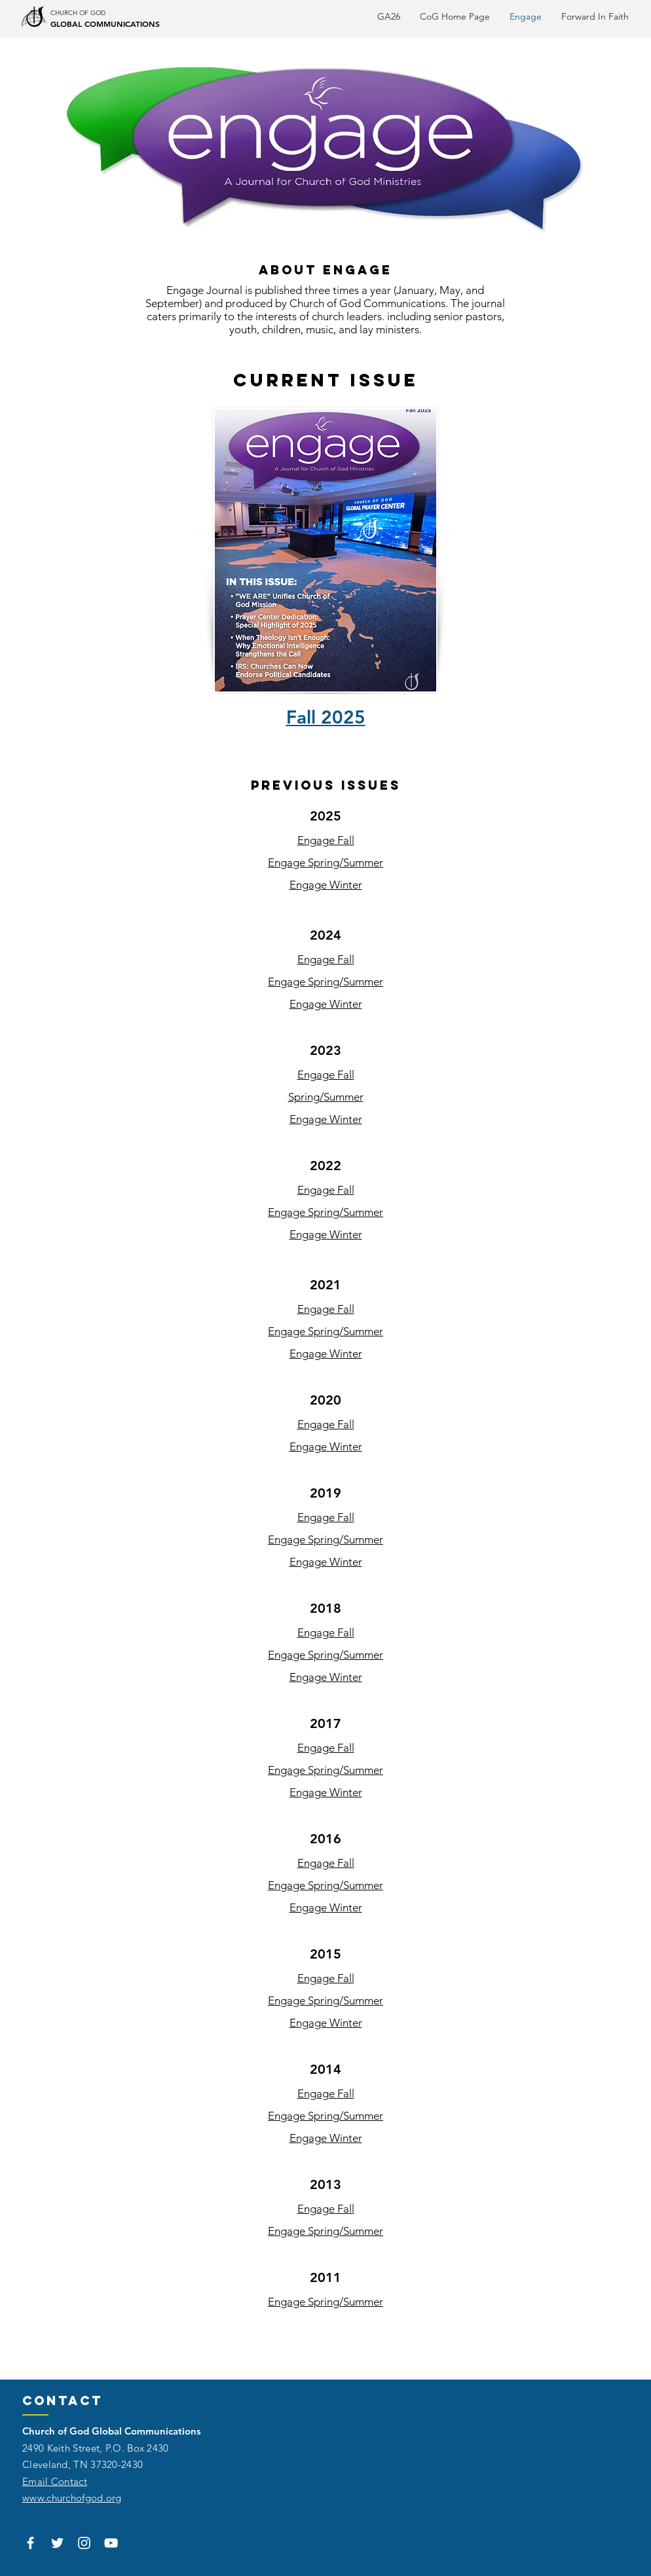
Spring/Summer (325, 1096)
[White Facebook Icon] (30, 2543)
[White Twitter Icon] (57, 2543)
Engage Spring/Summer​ (325, 2230)
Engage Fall (325, 840)
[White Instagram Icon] (84, 2543)
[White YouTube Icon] (111, 2543)
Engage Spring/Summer (325, 862)
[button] (595, 16)
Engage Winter (325, 884)
